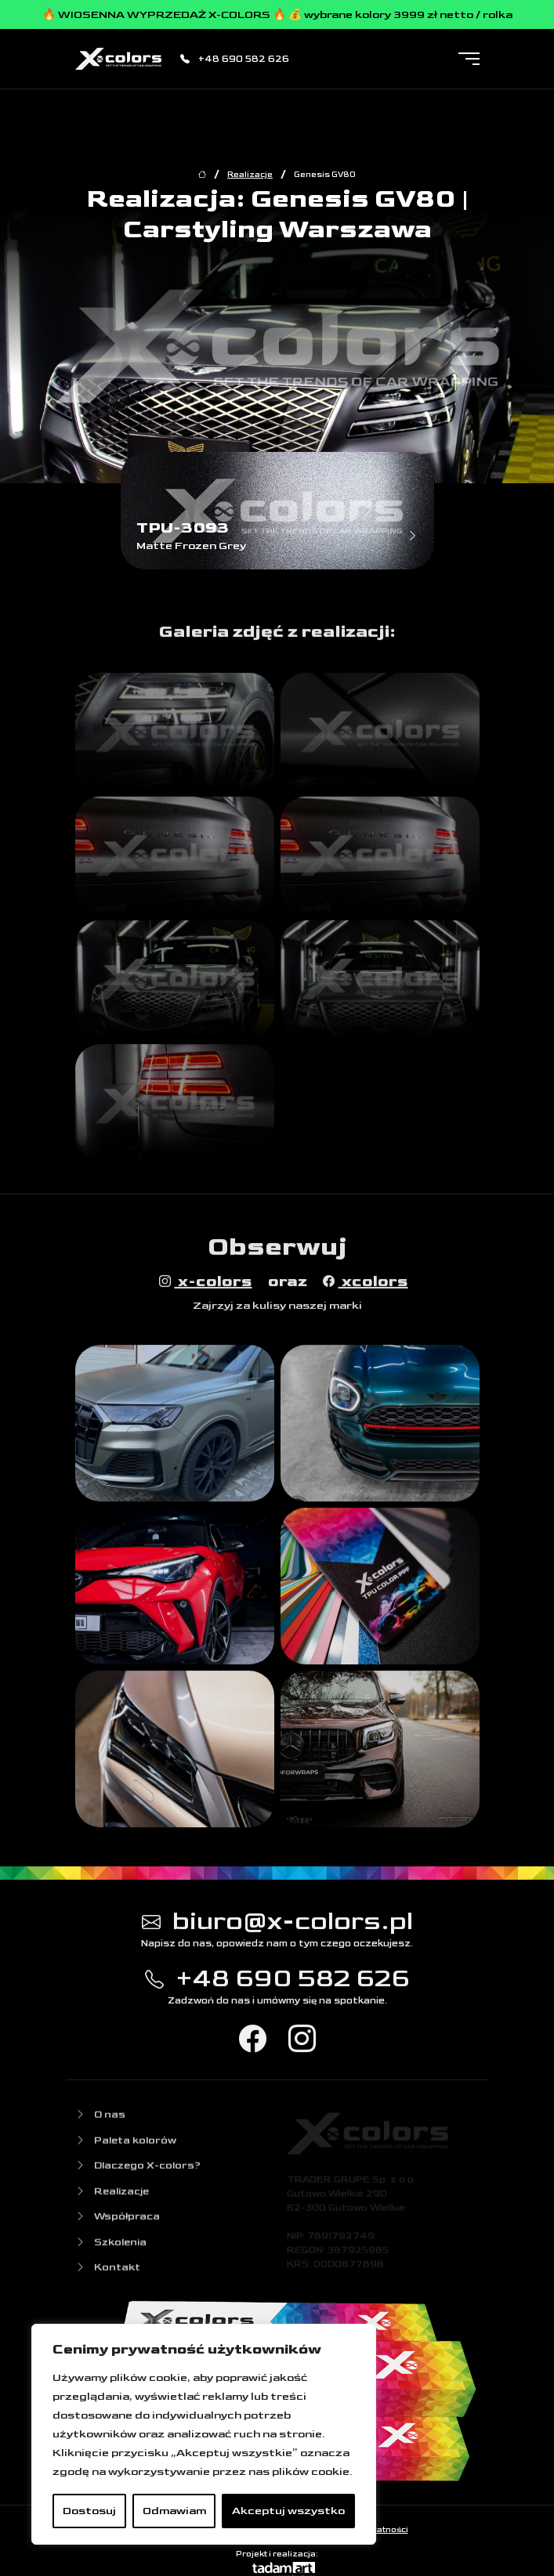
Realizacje (250, 174)
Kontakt (107, 2273)
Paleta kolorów (125, 2145)
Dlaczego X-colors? (138, 2171)
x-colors (205, 1284)
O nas (100, 2120)
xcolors (365, 1284)
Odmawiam (174, 2510)
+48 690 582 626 (234, 59)
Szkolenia (111, 2247)
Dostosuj (89, 2510)
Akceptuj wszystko (288, 2510)
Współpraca (117, 2222)
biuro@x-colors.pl (277, 1924)
